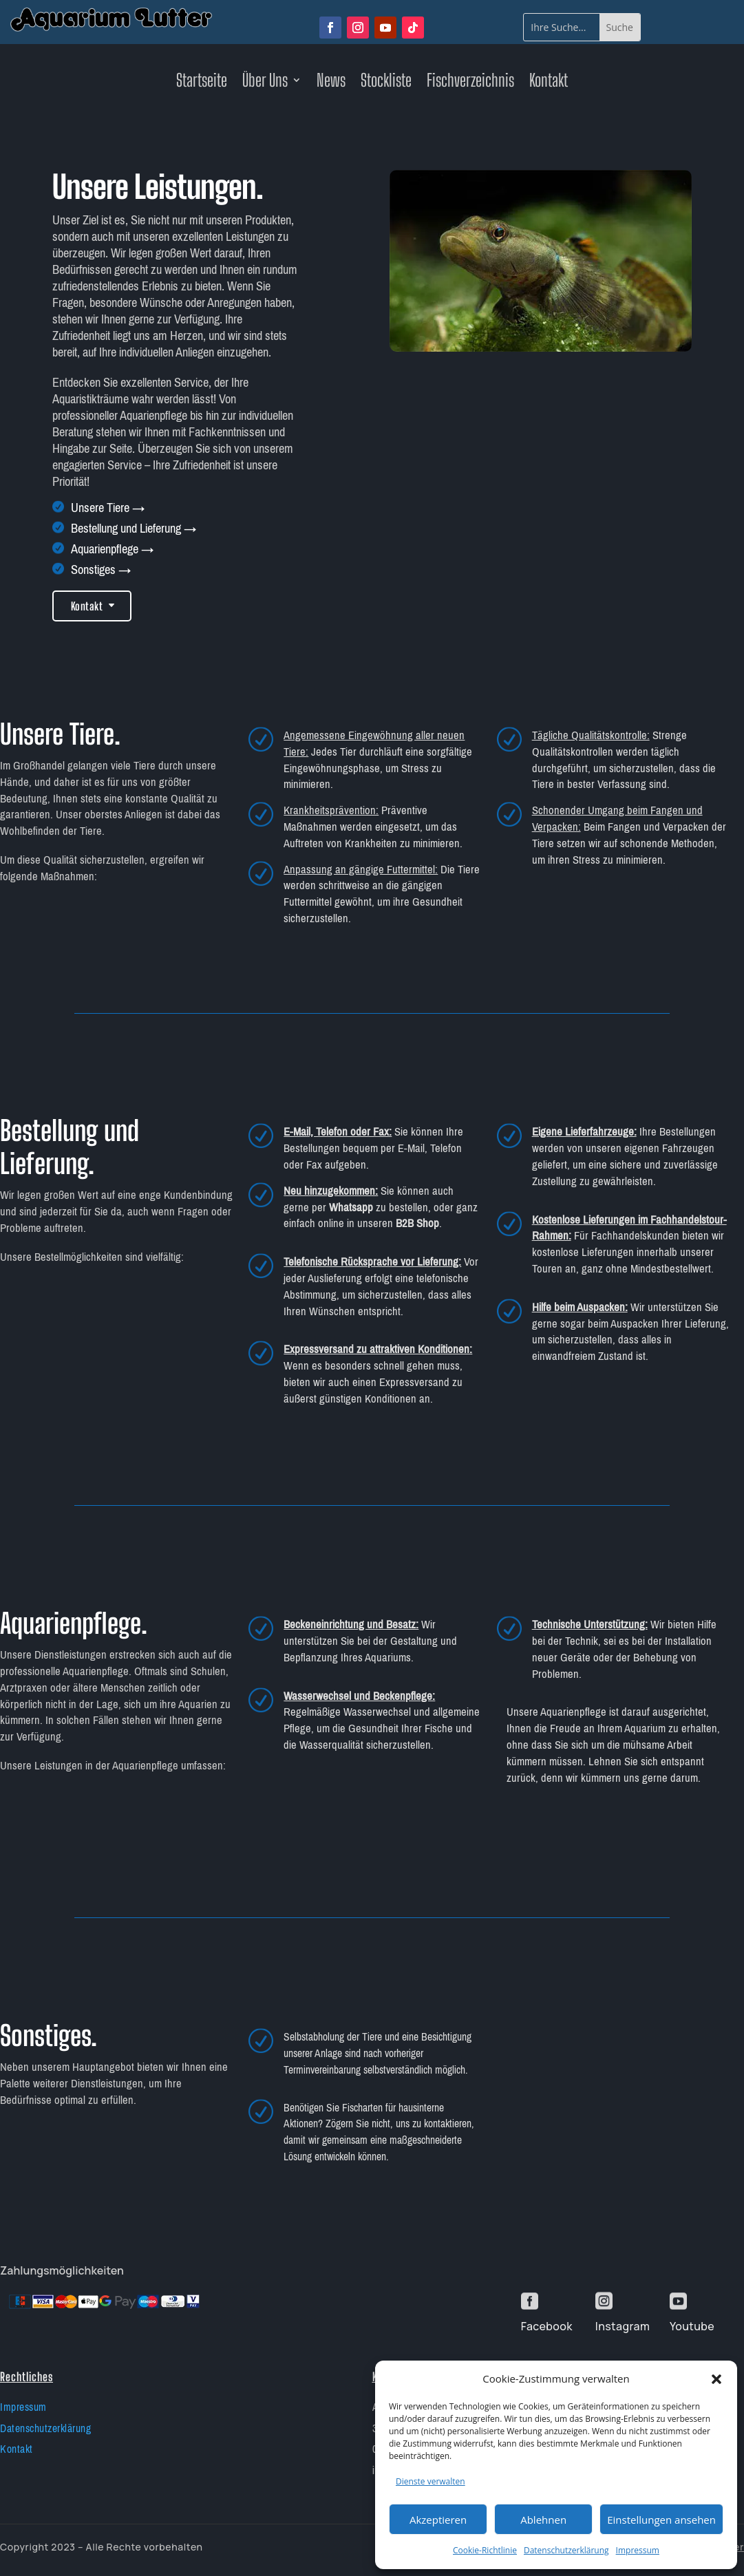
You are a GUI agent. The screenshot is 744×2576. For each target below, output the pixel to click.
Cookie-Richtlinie (485, 2550)
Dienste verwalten (430, 2481)
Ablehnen (543, 2519)
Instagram (622, 2326)
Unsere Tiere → (108, 508)
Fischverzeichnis (470, 82)
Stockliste (386, 82)
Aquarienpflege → (112, 549)
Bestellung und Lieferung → (133, 528)
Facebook (547, 2326)
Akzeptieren (438, 2519)
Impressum (637, 2550)
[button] (716, 2379)
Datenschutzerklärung (566, 2550)
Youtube (692, 2326)
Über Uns (265, 82)
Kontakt (548, 82)
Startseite (201, 82)
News (331, 82)
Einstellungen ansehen (661, 2519)
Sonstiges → (101, 570)
